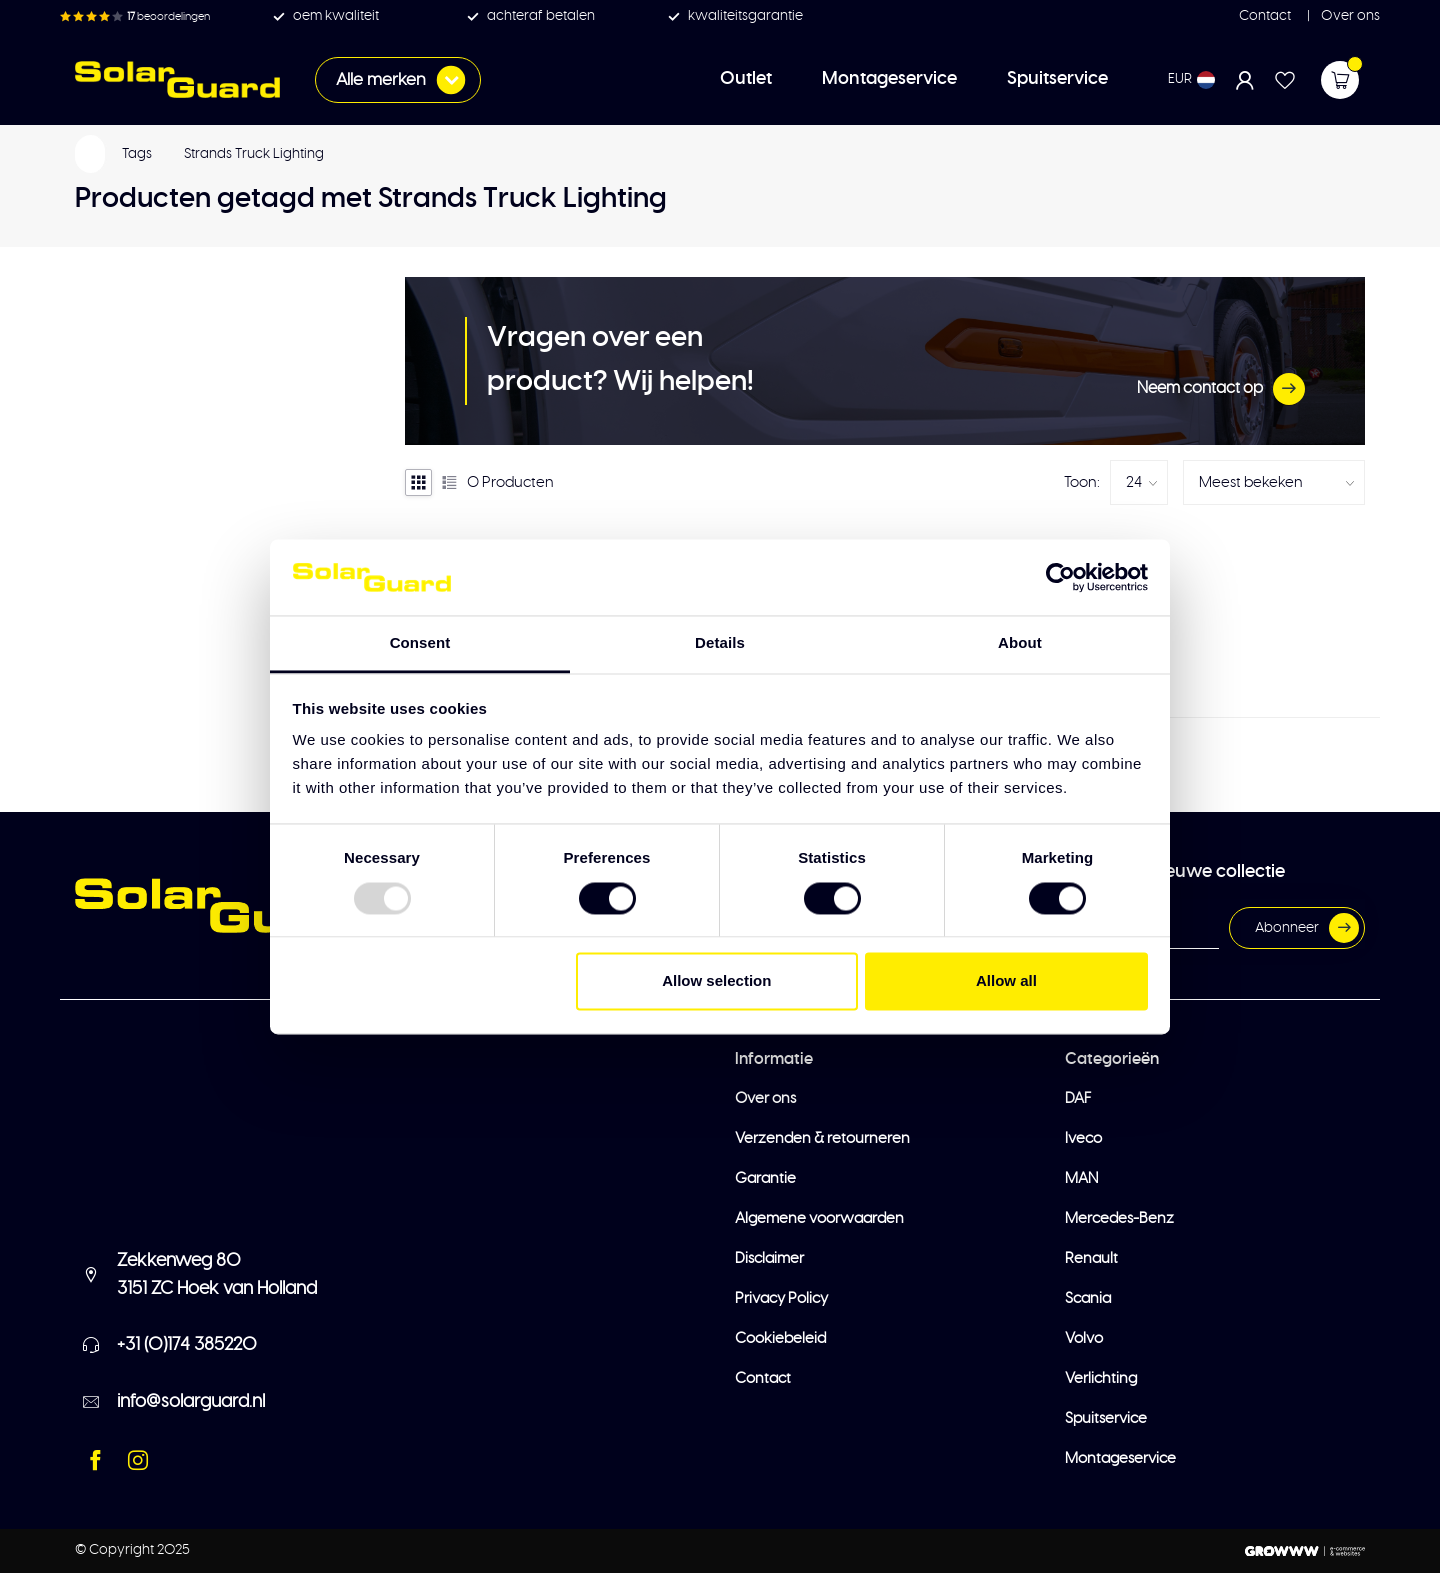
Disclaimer (769, 1258)
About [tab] (1020, 643)
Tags (137, 154)
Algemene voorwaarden (819, 1218)
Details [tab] (720, 643)
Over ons (1349, 16)
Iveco (1083, 1138)
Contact (1265, 16)
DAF (1078, 1098)
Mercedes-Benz (1119, 1218)
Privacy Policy (781, 1298)
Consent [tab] (420, 643)
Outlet (746, 79)
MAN (1081, 1178)
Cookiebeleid (780, 1338)
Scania (1088, 1298)
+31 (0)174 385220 (187, 1345)
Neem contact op (1221, 389)
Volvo (1084, 1338)
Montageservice (889, 79)
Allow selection (716, 981)
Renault (1091, 1258)
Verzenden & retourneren (822, 1138)
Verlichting (1101, 1378)
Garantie (765, 1178)
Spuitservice (1057, 79)
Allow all (1006, 981)
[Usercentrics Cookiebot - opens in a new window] (1060, 577)
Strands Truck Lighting (254, 154)
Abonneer (1307, 928)
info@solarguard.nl (191, 1402)
